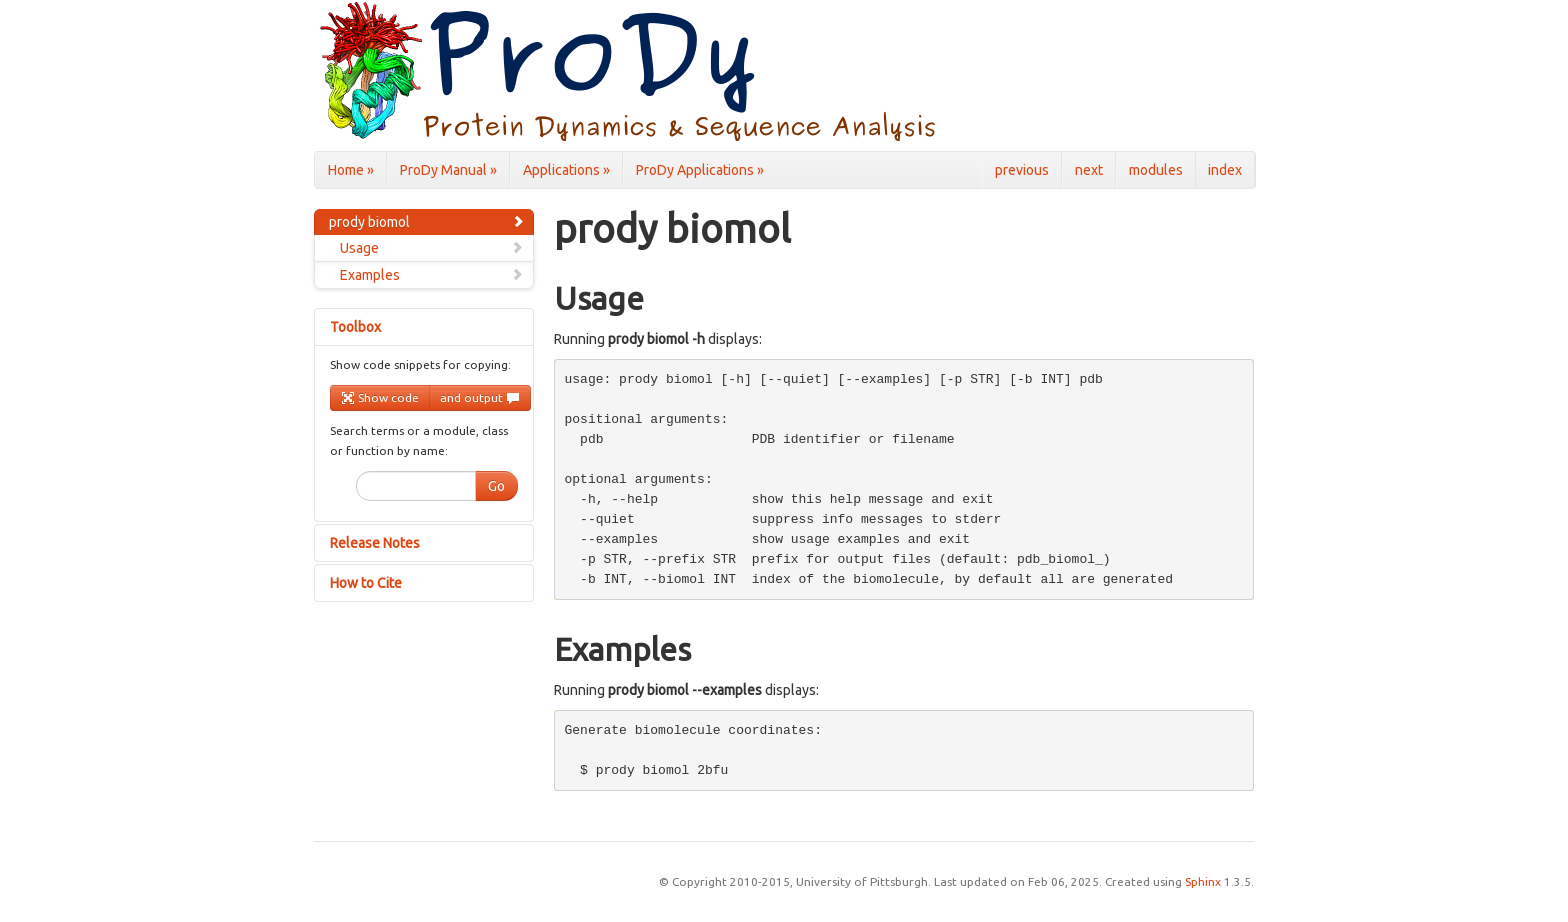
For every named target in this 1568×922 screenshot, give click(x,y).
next (1089, 170)
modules (1156, 170)
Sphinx (1203, 881)
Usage (432, 248)
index (1225, 170)
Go (496, 486)
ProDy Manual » (448, 170)
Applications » (566, 170)
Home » (351, 170)
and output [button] (480, 398)
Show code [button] (380, 398)
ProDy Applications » (700, 170)
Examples (432, 275)
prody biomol (427, 222)
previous (1022, 170)
